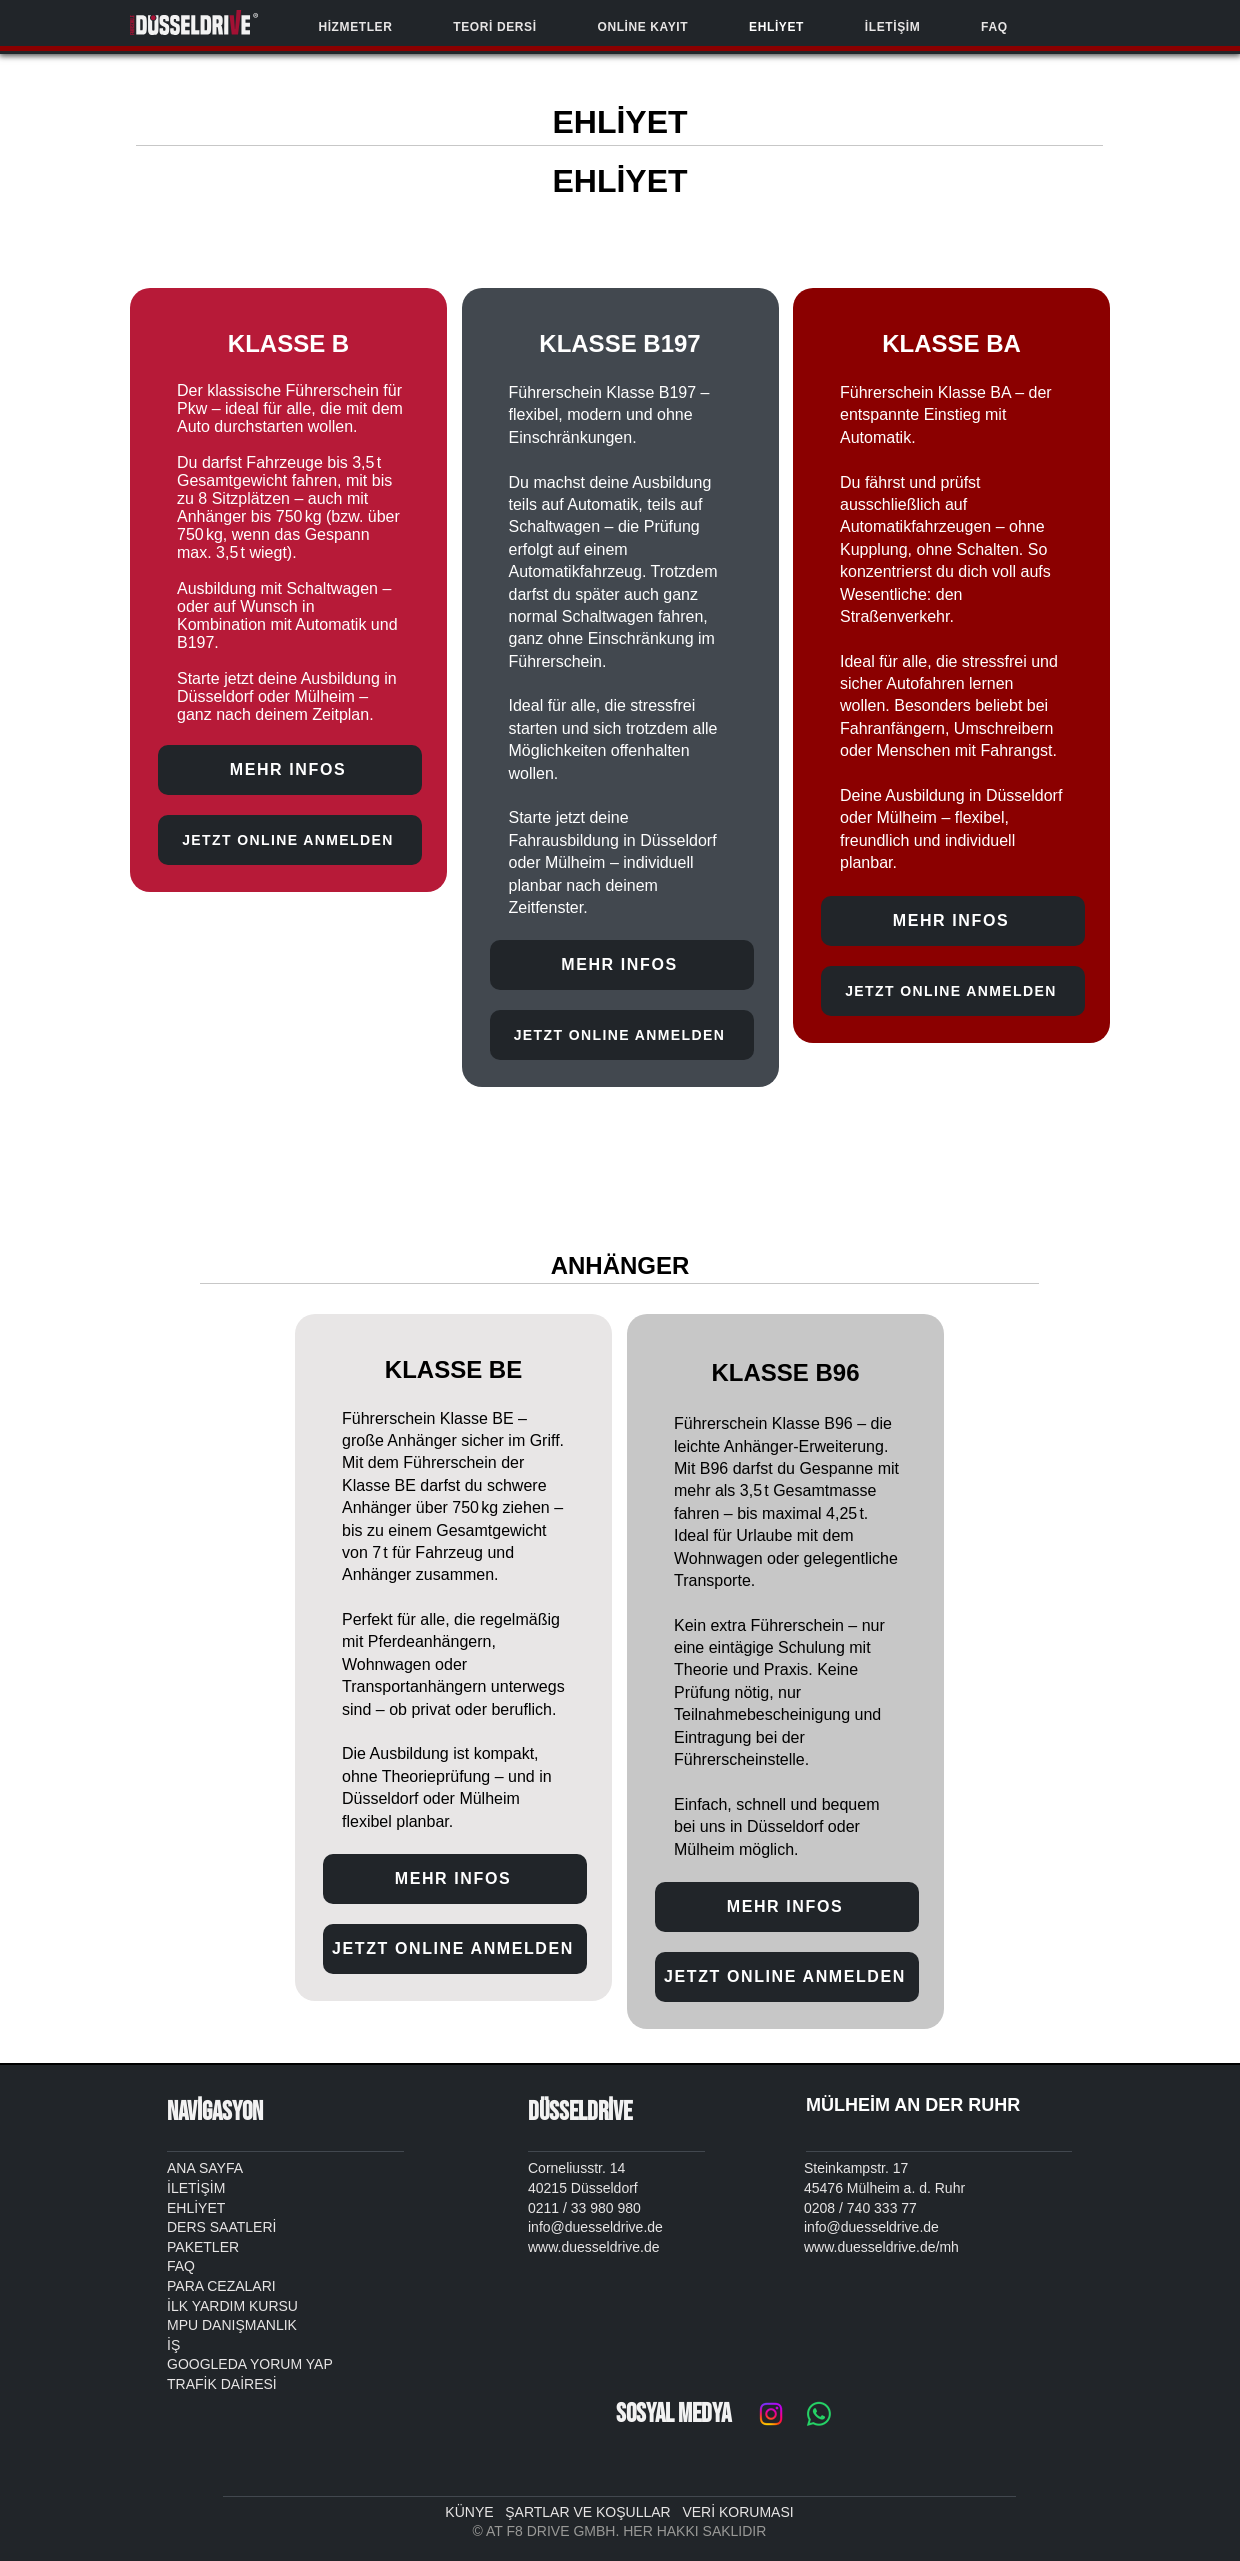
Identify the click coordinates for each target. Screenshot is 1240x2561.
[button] (355, 27)
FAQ (181, 2266)
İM (218, 2188)
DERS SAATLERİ (221, 2227)
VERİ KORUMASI (737, 2512)
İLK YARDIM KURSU (232, 2306)
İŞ (173, 2345)
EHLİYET (196, 2208)
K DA (223, 2384)
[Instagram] (771, 2414)
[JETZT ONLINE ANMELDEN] (290, 840)
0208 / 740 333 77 (860, 2208)
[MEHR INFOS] (290, 770)
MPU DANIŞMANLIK (232, 2325)
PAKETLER (203, 2247)
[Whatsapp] (819, 2414)
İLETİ (183, 2188)
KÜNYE (475, 2512)
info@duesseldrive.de (871, 2227)
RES (258, 2384)
